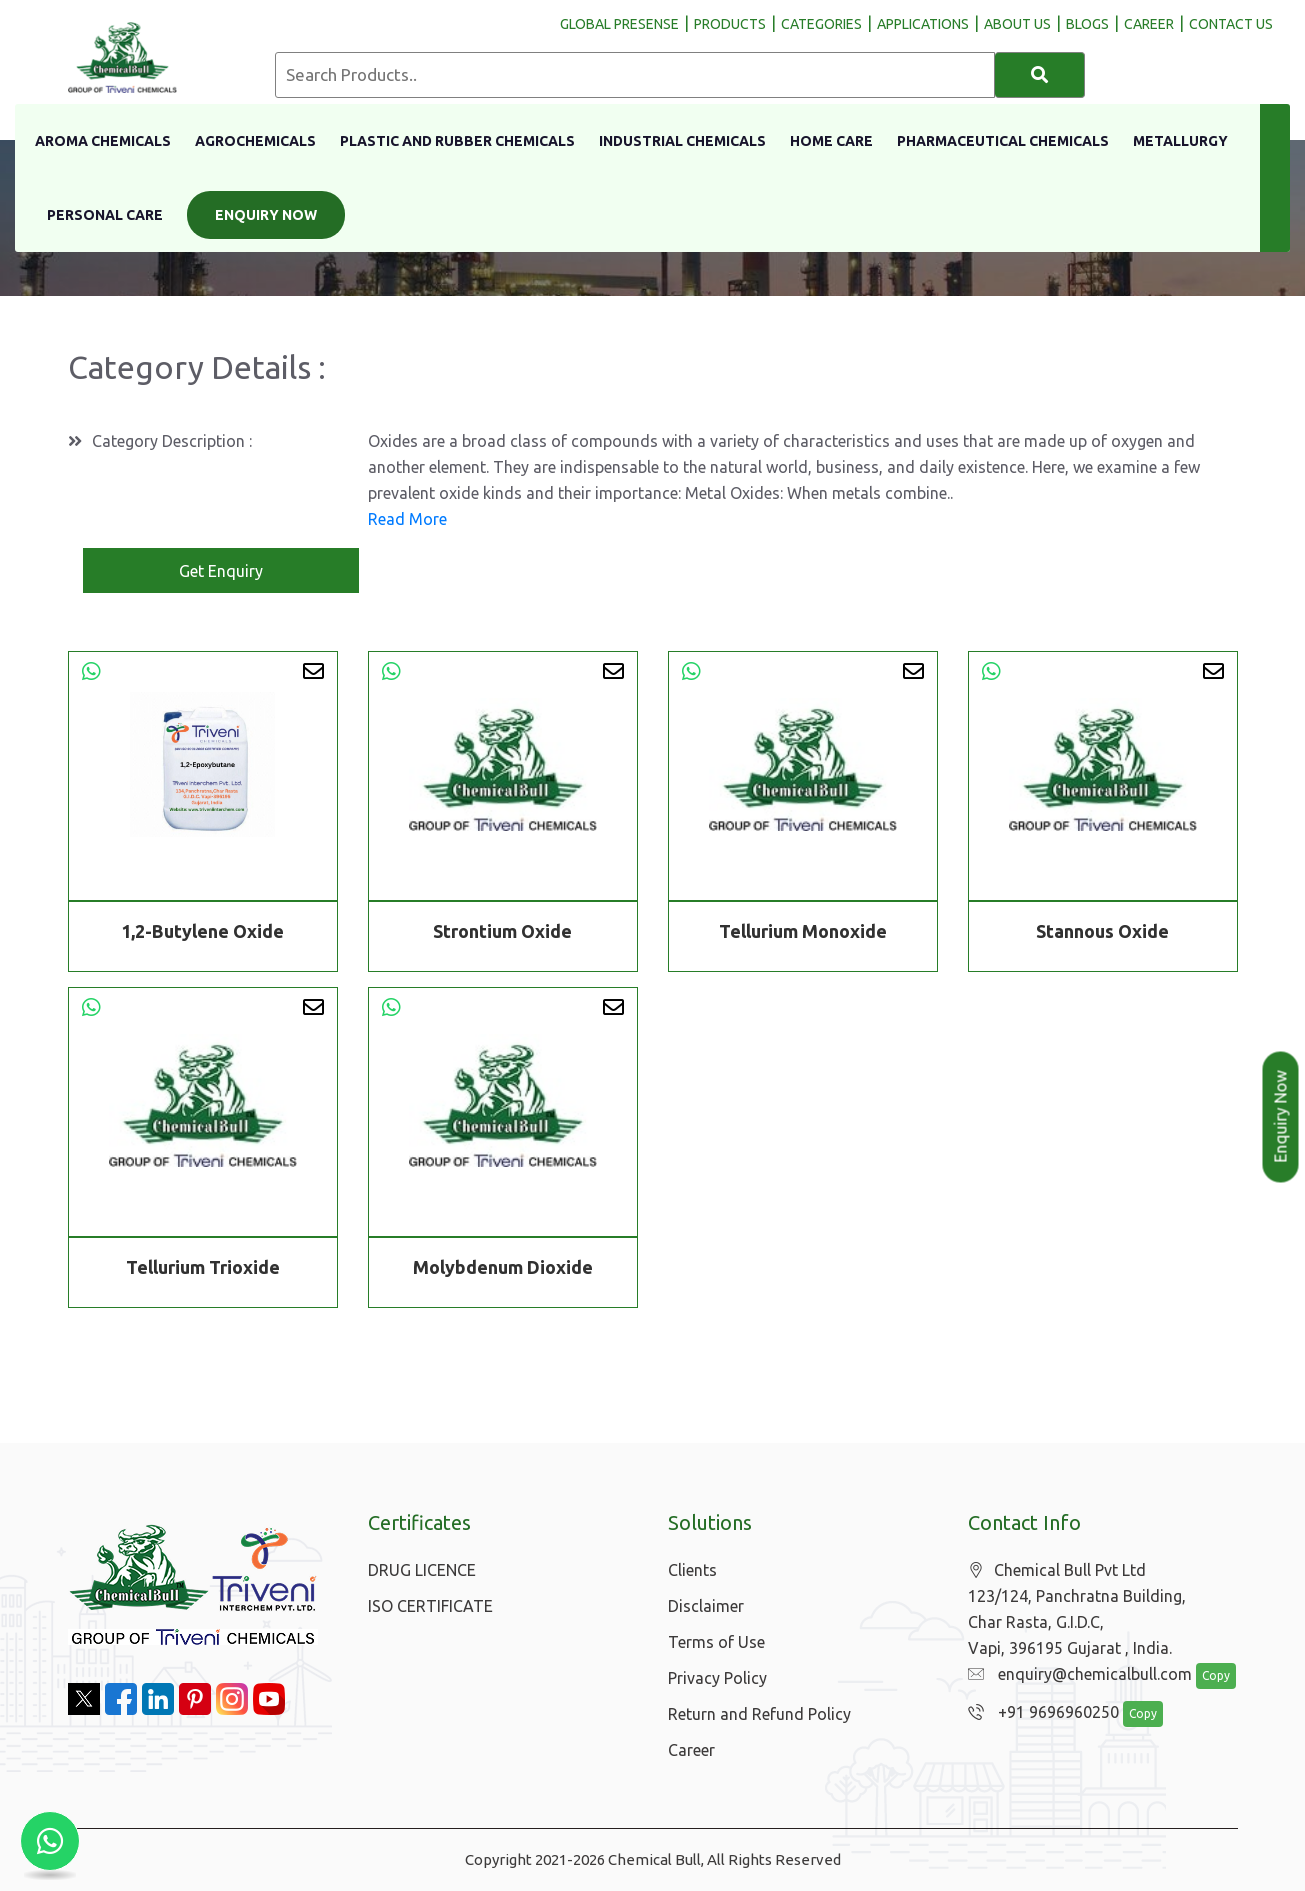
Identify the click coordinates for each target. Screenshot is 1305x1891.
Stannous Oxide (1102, 931)
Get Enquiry (221, 571)
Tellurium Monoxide (803, 931)
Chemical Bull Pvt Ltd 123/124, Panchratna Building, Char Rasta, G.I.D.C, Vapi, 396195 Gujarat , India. (1077, 1609)
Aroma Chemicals (103, 141)
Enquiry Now (266, 215)
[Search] (1040, 75)
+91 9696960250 (1038, 1713)
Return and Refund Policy (759, 1714)
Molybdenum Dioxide (503, 1271)
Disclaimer (706, 1606)
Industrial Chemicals (682, 141)
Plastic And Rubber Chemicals (457, 141)
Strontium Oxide (502, 931)
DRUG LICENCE (422, 1570)
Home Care (831, 141)
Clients (692, 1570)
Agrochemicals (255, 141)
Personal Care (105, 215)
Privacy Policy (717, 1678)
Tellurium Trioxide (203, 1271)
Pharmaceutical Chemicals (1003, 141)
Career (691, 1750)
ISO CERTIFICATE (430, 1606)
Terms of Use (716, 1642)
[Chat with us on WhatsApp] (50, 1841)
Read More (407, 519)
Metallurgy (1180, 141)
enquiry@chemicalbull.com (1075, 1675)
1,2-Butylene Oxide (202, 931)
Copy (1205, 1676)
